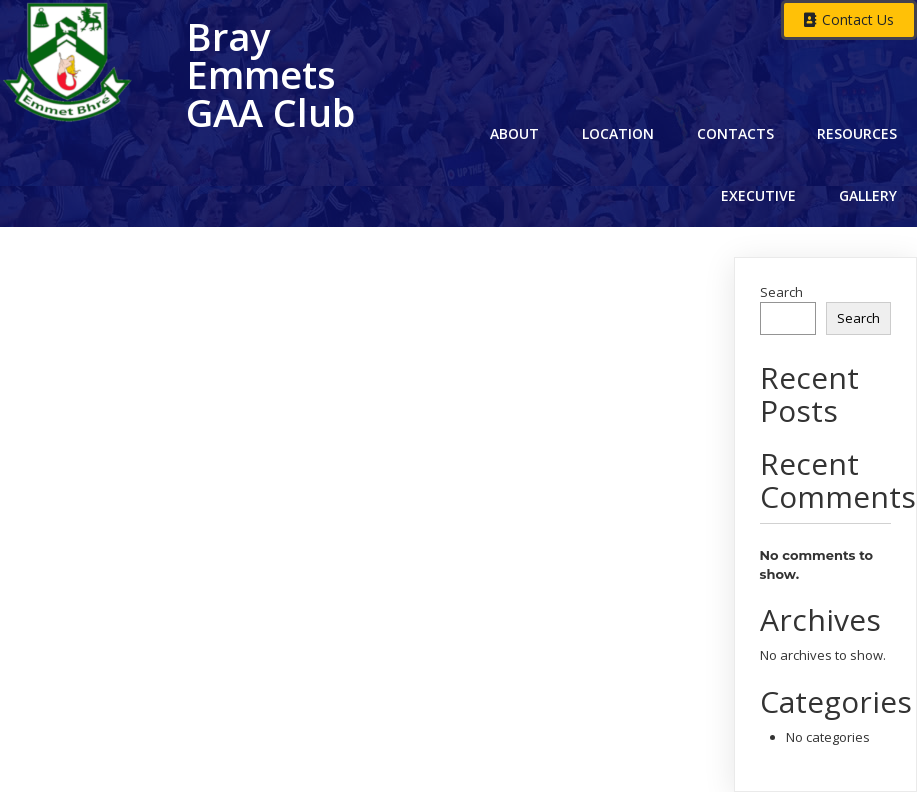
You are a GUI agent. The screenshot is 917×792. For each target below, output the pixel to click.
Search (781, 292)
